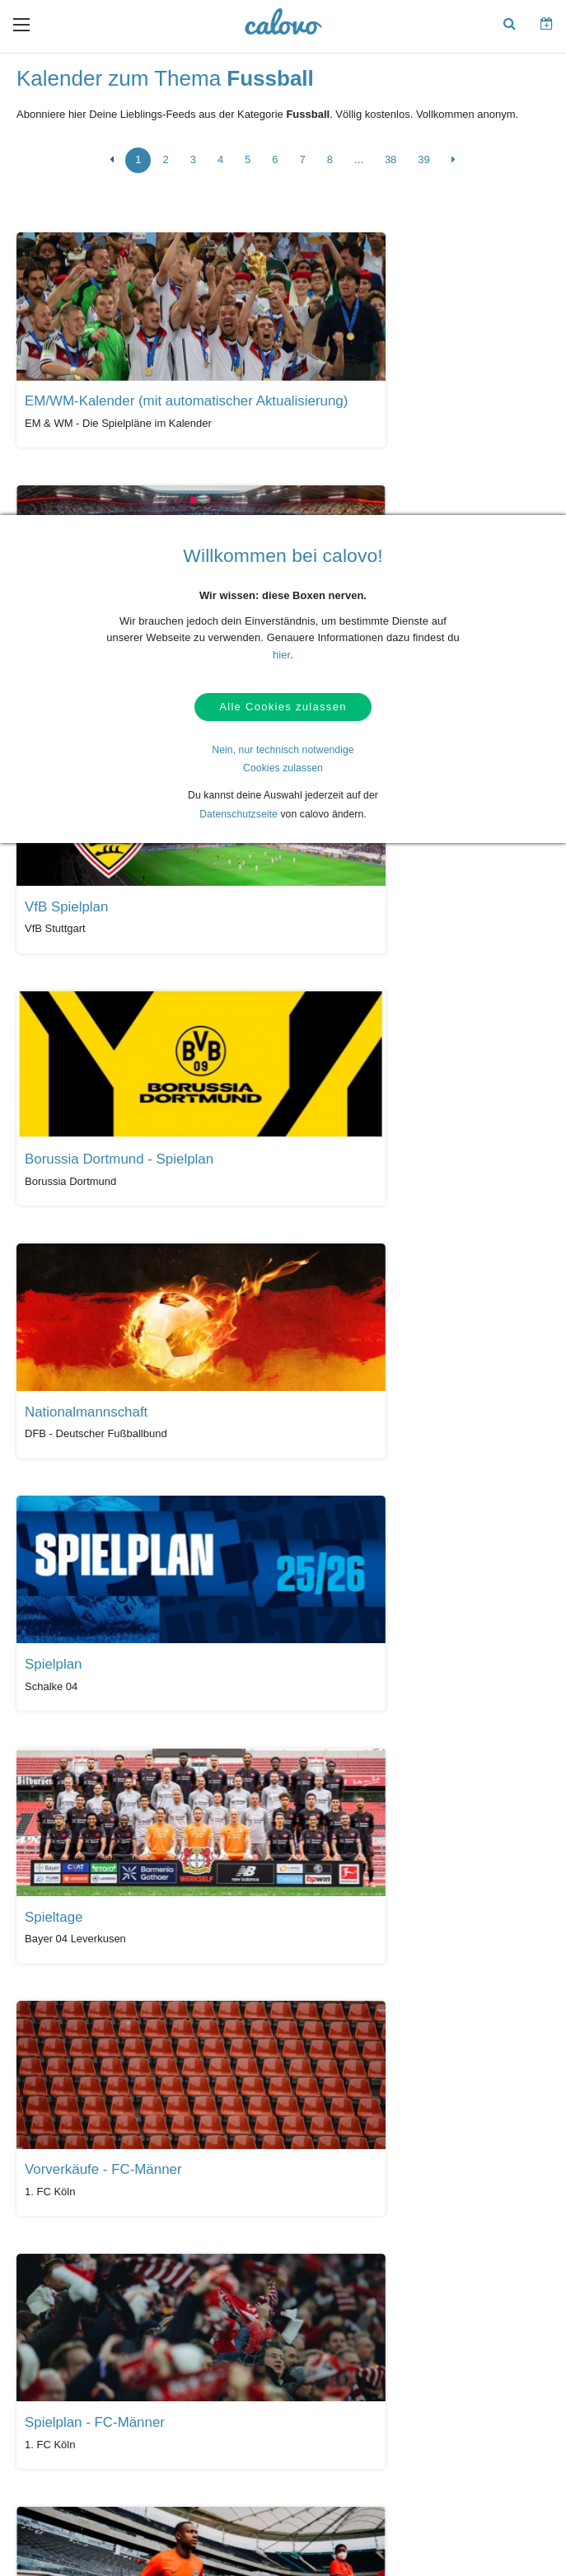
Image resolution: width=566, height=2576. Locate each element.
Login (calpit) (191, 2334)
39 (423, 163)
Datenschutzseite (238, 818)
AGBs (51, 2385)
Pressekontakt (318, 2360)
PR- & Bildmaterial (328, 2334)
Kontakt (55, 2334)
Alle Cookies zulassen (282, 709)
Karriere (430, 2360)
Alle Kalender (65, 2176)
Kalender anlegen (202, 2360)
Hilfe (48, 2309)
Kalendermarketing (205, 2309)
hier (281, 655)
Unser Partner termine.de (468, 2309)
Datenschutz (66, 2360)
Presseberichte (320, 2309)
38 (390, 163)
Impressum (437, 2385)
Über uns (432, 2334)
